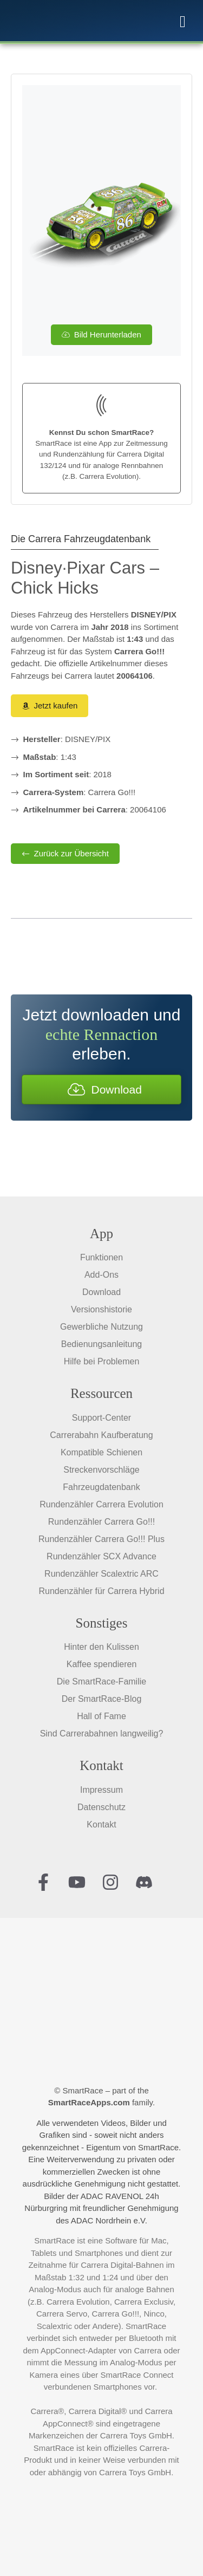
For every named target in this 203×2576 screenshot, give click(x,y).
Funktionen (101, 1257)
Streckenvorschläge (101, 1469)
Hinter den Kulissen (101, 1646)
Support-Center (101, 1417)
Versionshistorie (101, 1309)
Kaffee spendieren (102, 1664)
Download (101, 1292)
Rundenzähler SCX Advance (101, 1556)
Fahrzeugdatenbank (101, 1487)
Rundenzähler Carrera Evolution (101, 1504)
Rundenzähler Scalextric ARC (101, 1573)
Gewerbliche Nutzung (101, 1326)
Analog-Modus (55, 2289)
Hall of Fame (101, 1716)
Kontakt (101, 1824)
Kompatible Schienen (101, 1452)
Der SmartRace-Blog (102, 1698)
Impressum (101, 1789)
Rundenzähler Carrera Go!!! (101, 1521)
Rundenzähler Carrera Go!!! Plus (101, 1539)
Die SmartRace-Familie (101, 1681)
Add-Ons (101, 1274)
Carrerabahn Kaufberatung (101, 1435)
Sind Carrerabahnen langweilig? (101, 1733)
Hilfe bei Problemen (102, 1361)
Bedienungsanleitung (101, 1344)
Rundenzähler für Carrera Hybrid (101, 1591)
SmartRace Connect (136, 2374)
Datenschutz (101, 1807)
